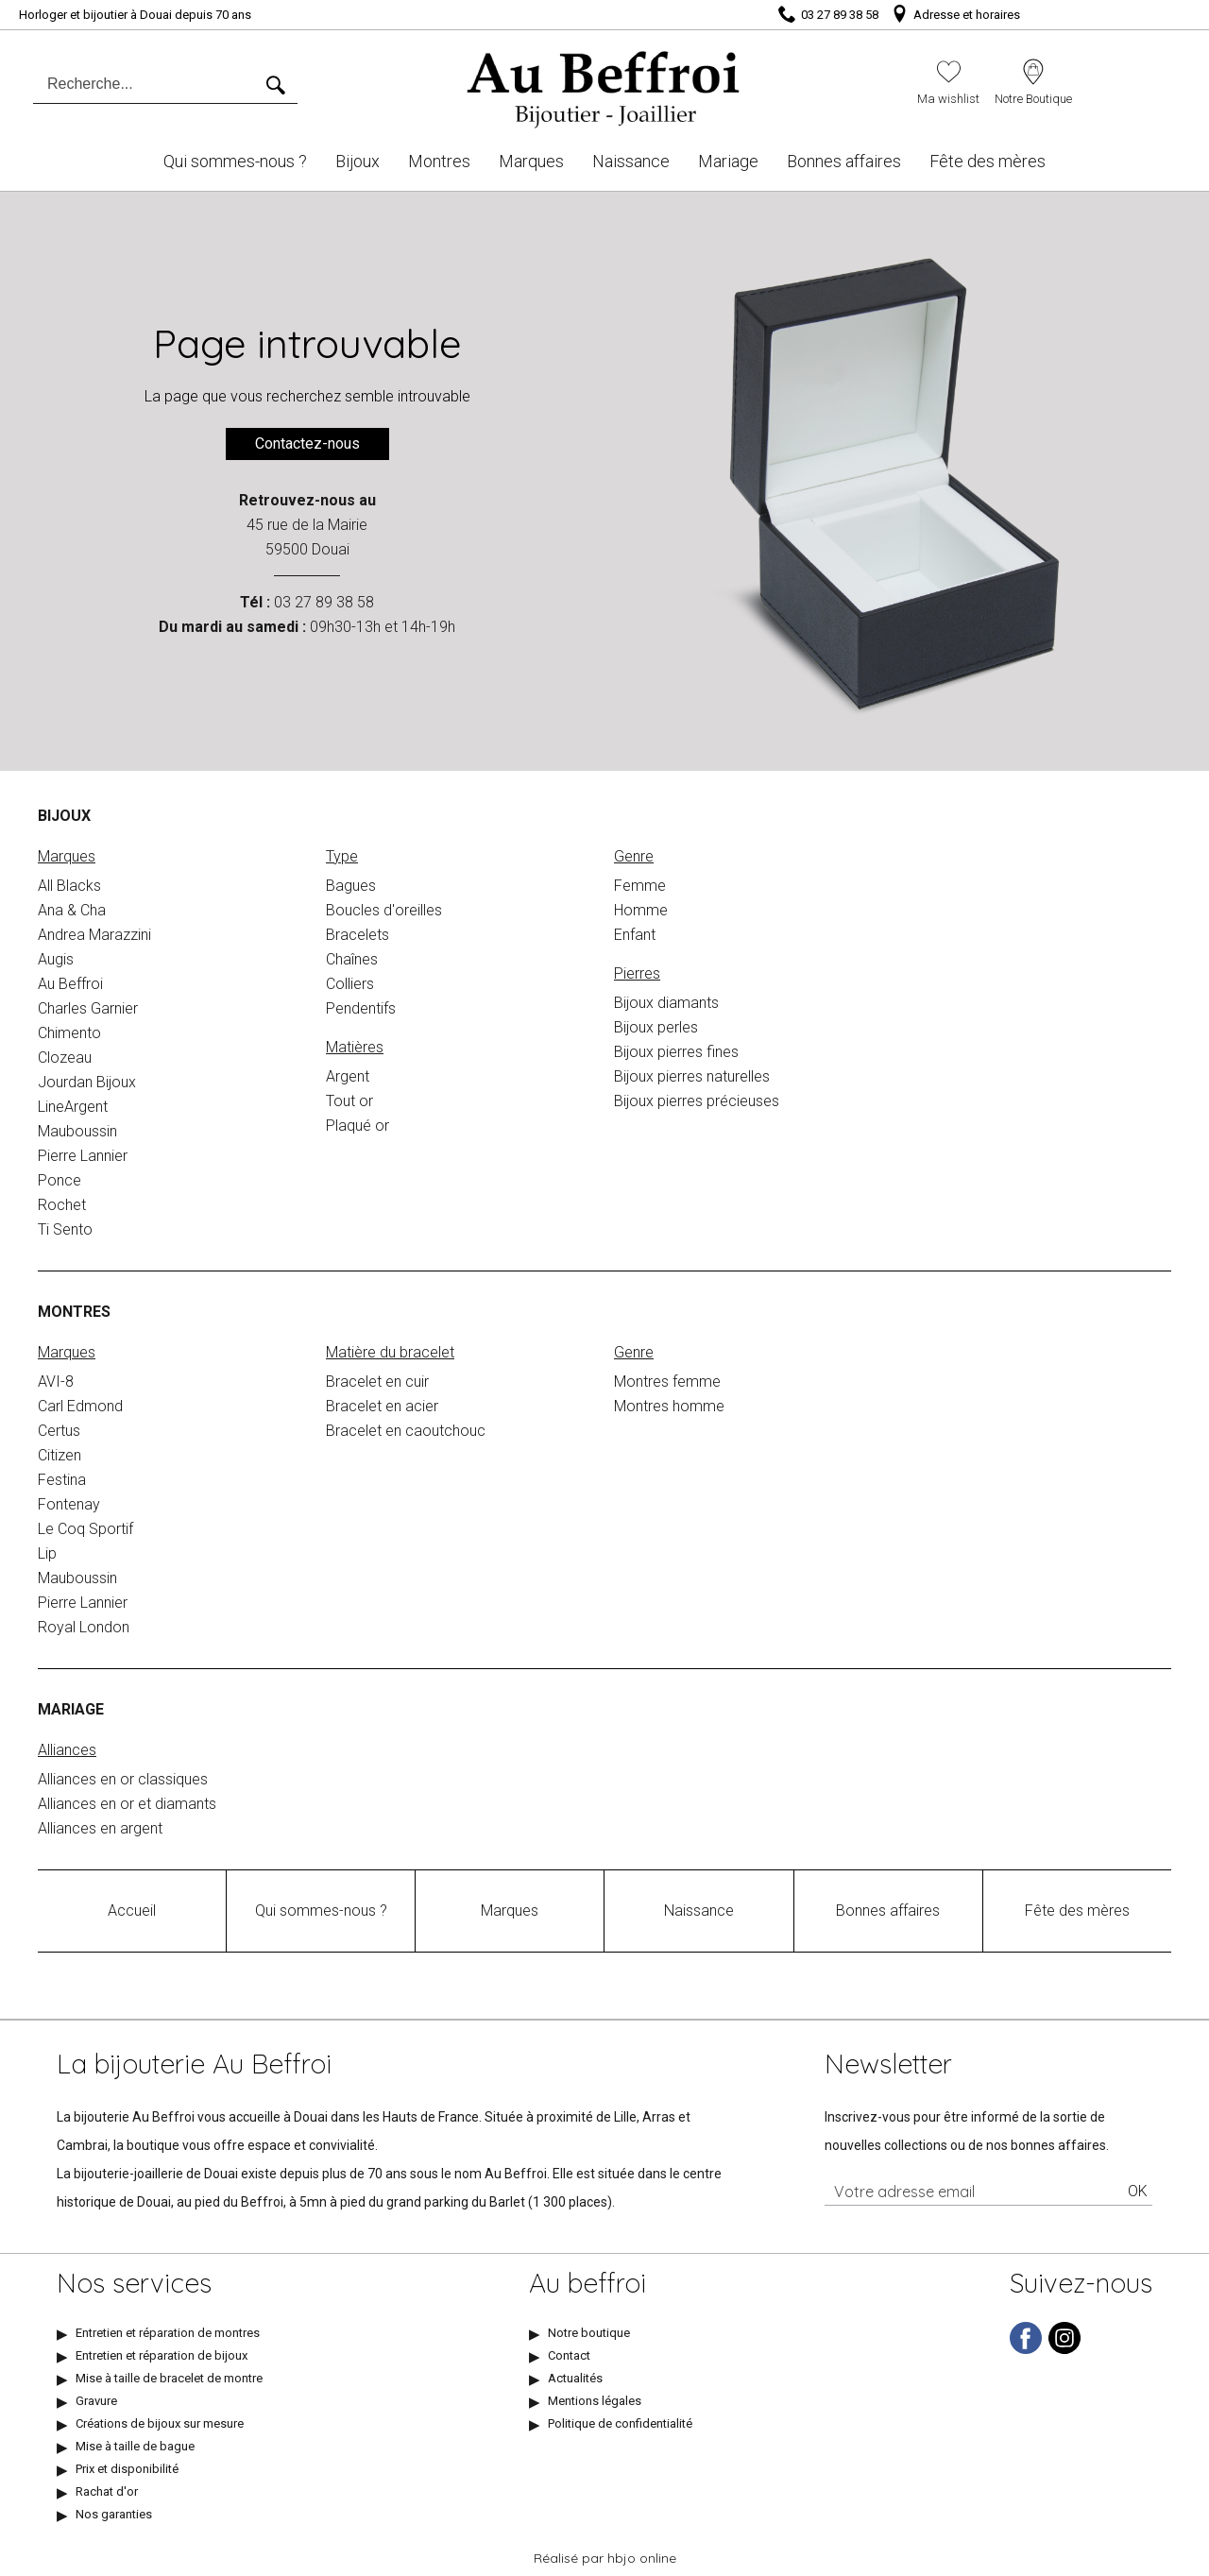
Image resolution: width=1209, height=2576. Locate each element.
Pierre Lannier (83, 1156)
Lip (47, 1553)
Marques (531, 161)
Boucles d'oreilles (384, 910)
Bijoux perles (656, 1027)
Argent (347, 1076)
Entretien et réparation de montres (168, 2333)
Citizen (59, 1455)
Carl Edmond (80, 1406)
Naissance (631, 161)
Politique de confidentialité (620, 2423)
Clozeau (65, 1057)
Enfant (635, 935)
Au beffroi (587, 2283)
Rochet (62, 1205)
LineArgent (73, 1107)
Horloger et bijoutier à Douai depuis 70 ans (135, 15)
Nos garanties (114, 2514)
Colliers (350, 984)
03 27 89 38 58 (324, 602)
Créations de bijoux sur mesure (160, 2423)
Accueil (132, 1910)
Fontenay (69, 1504)
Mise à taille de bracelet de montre (169, 2378)
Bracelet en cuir (377, 1381)
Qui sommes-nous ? (235, 161)
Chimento (69, 1033)
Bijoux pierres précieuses (696, 1101)
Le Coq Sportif (85, 1529)
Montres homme (669, 1406)
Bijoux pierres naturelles (692, 1076)
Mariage (728, 161)
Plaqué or (357, 1125)
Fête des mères (987, 161)
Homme (641, 910)
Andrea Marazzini (94, 935)
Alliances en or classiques (123, 1779)
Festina (62, 1480)
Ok (1138, 2191)
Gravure (96, 2401)
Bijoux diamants (666, 1003)
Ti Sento (65, 1229)
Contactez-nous (307, 443)
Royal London (83, 1627)
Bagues (351, 886)
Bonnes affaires (844, 161)
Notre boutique (589, 2333)
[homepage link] (604, 83)
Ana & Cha (72, 910)
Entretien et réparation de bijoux (161, 2355)
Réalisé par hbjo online (605, 2558)
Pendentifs (361, 1008)
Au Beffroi (70, 984)
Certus (59, 1431)
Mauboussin (77, 1131)
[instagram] (1064, 2350)
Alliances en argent (100, 1828)
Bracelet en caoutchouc (405, 1431)
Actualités (575, 2378)
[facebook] (1026, 2350)
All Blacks (69, 886)
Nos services (134, 2283)
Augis (56, 959)
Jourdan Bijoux (87, 1082)
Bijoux (357, 161)
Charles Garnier (88, 1008)
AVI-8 (56, 1381)
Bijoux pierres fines (676, 1052)
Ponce (59, 1180)
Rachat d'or (107, 2491)
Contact (569, 2355)
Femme (640, 886)
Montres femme (667, 1381)
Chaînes (352, 959)
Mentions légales (594, 2401)
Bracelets (357, 935)
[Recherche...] (148, 84)
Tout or (349, 1101)
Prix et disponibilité (127, 2469)
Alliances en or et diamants (127, 1804)
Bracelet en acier (382, 1406)
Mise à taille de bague (135, 2446)
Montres (439, 161)
